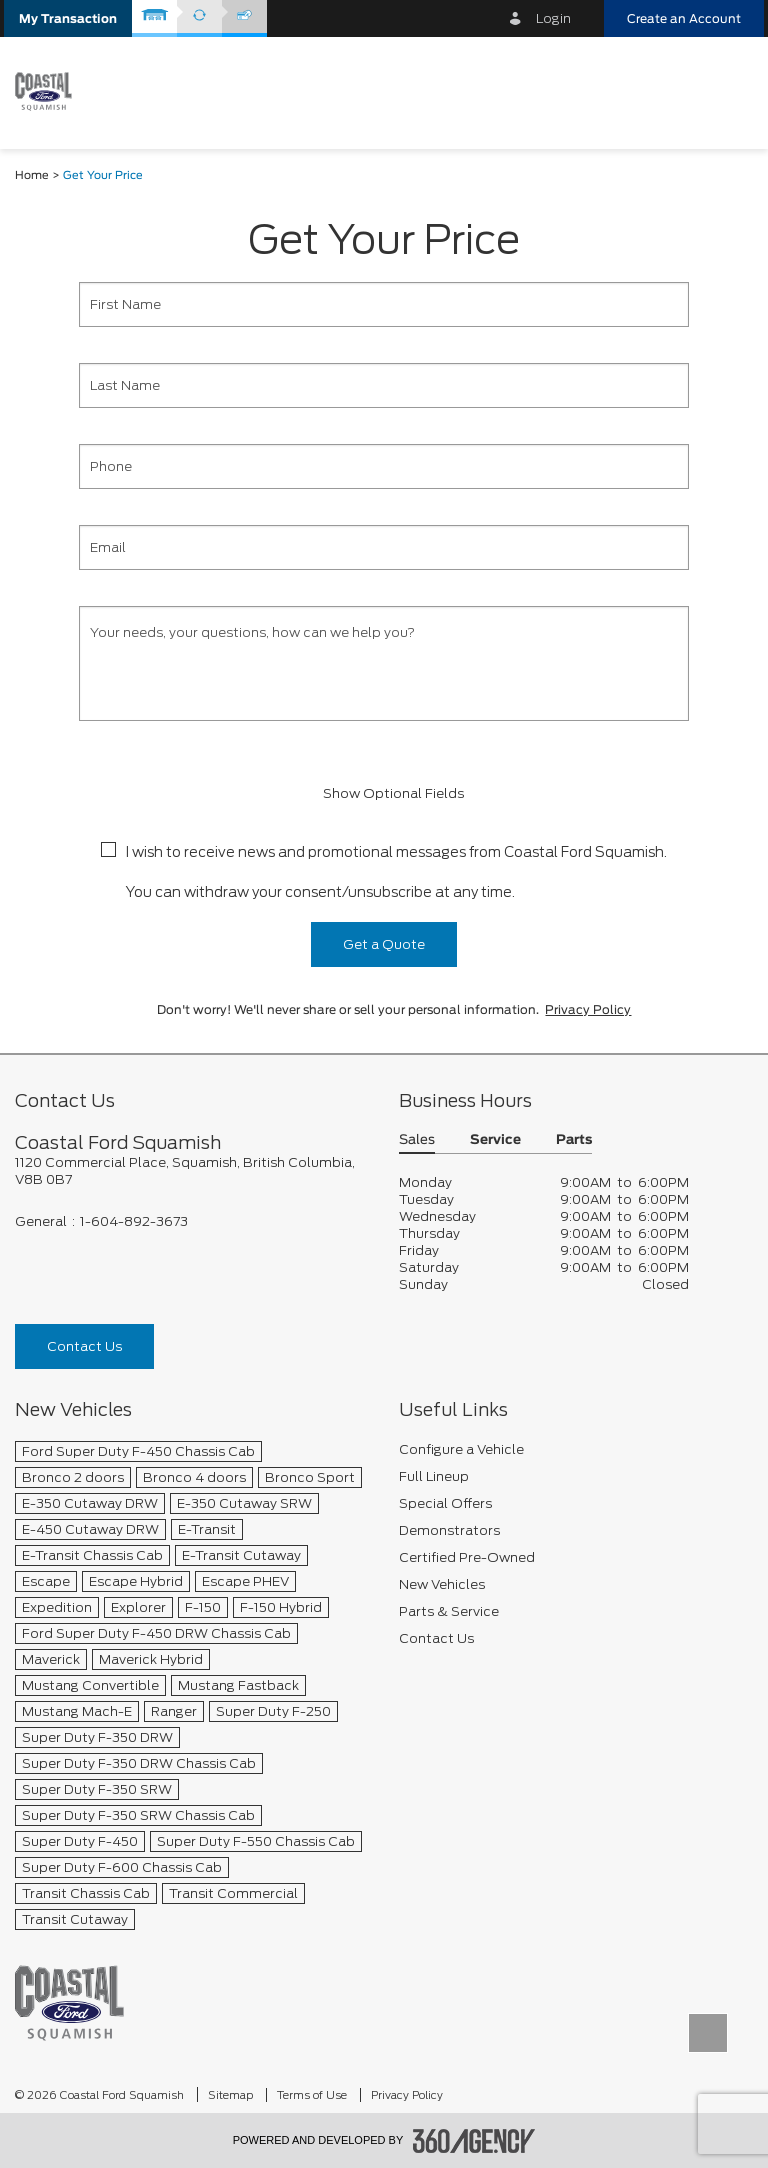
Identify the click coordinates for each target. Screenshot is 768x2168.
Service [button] (495, 1140)
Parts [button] (574, 1140)
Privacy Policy (588, 1010)
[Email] (384, 547)
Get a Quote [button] (384, 944)
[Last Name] (384, 385)
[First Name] (384, 304)
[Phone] (384, 466)
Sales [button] (417, 1140)
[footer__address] (192, 1171)
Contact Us (84, 1346)
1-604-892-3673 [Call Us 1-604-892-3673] (134, 1221)
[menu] (728, 91)
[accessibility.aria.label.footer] (474, 2141)
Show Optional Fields (384, 793)
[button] (68, 18)
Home (32, 175)
